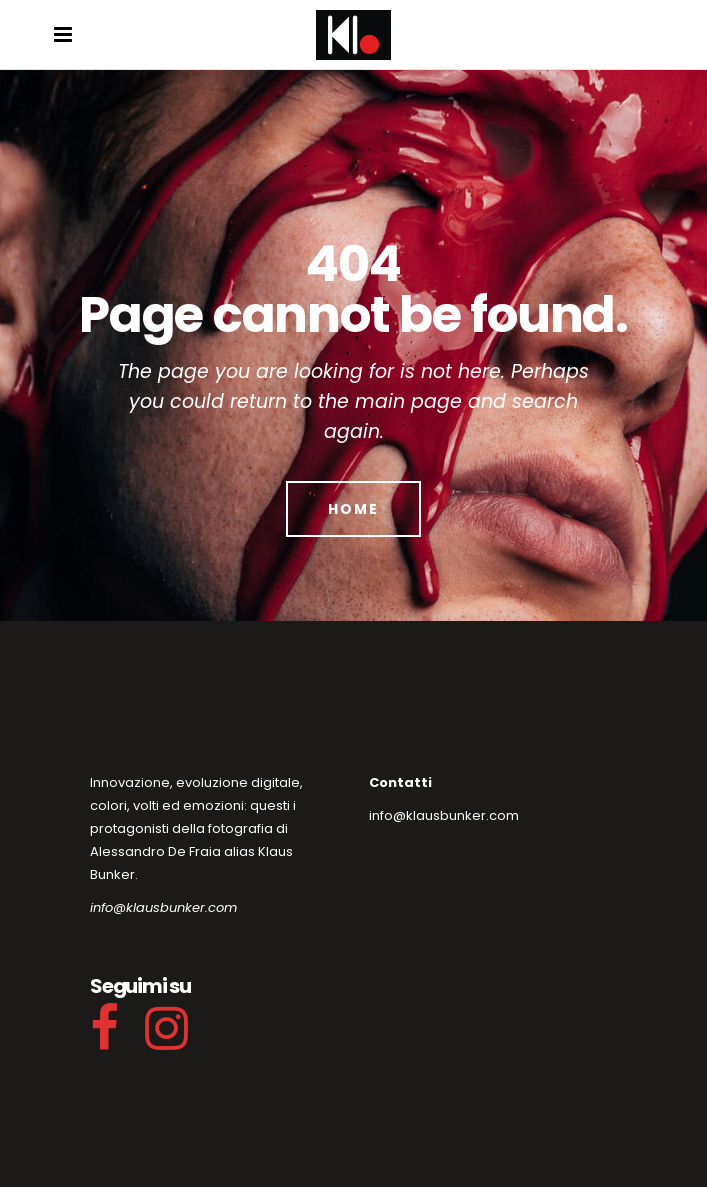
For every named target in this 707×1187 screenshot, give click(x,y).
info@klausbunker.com (163, 907)
